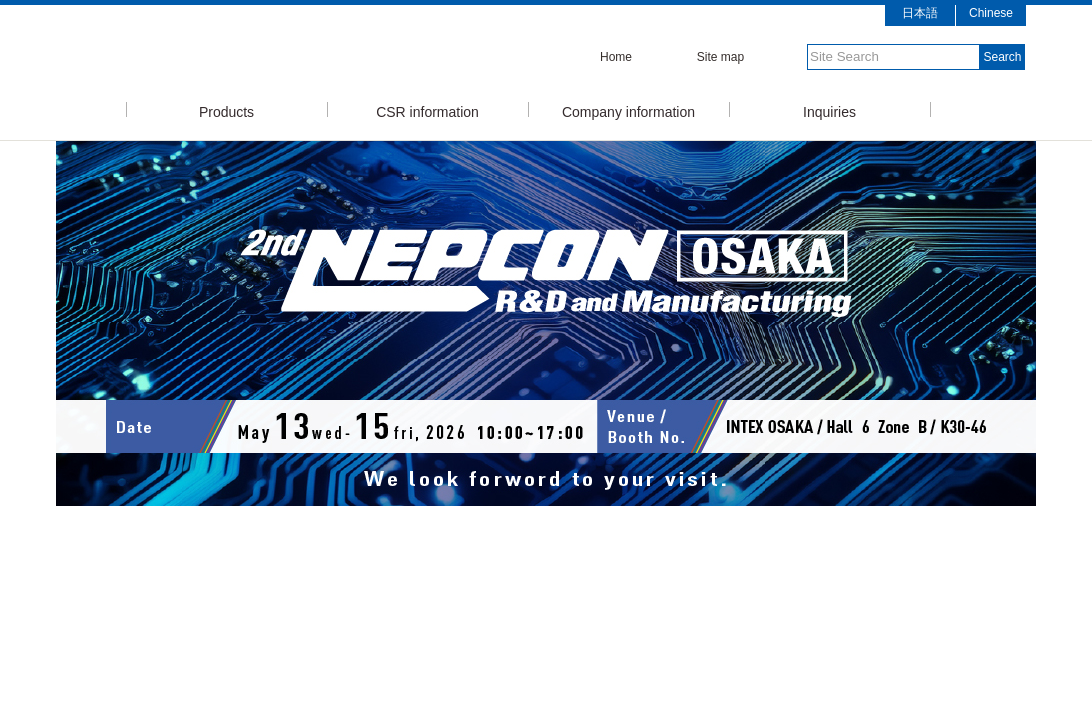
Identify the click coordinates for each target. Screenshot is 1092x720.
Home (616, 57)
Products (226, 110)
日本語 (920, 13)
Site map (720, 57)
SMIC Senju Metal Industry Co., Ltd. (291, 53)
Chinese (991, 13)
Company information (628, 110)
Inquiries (829, 110)
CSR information (427, 110)
